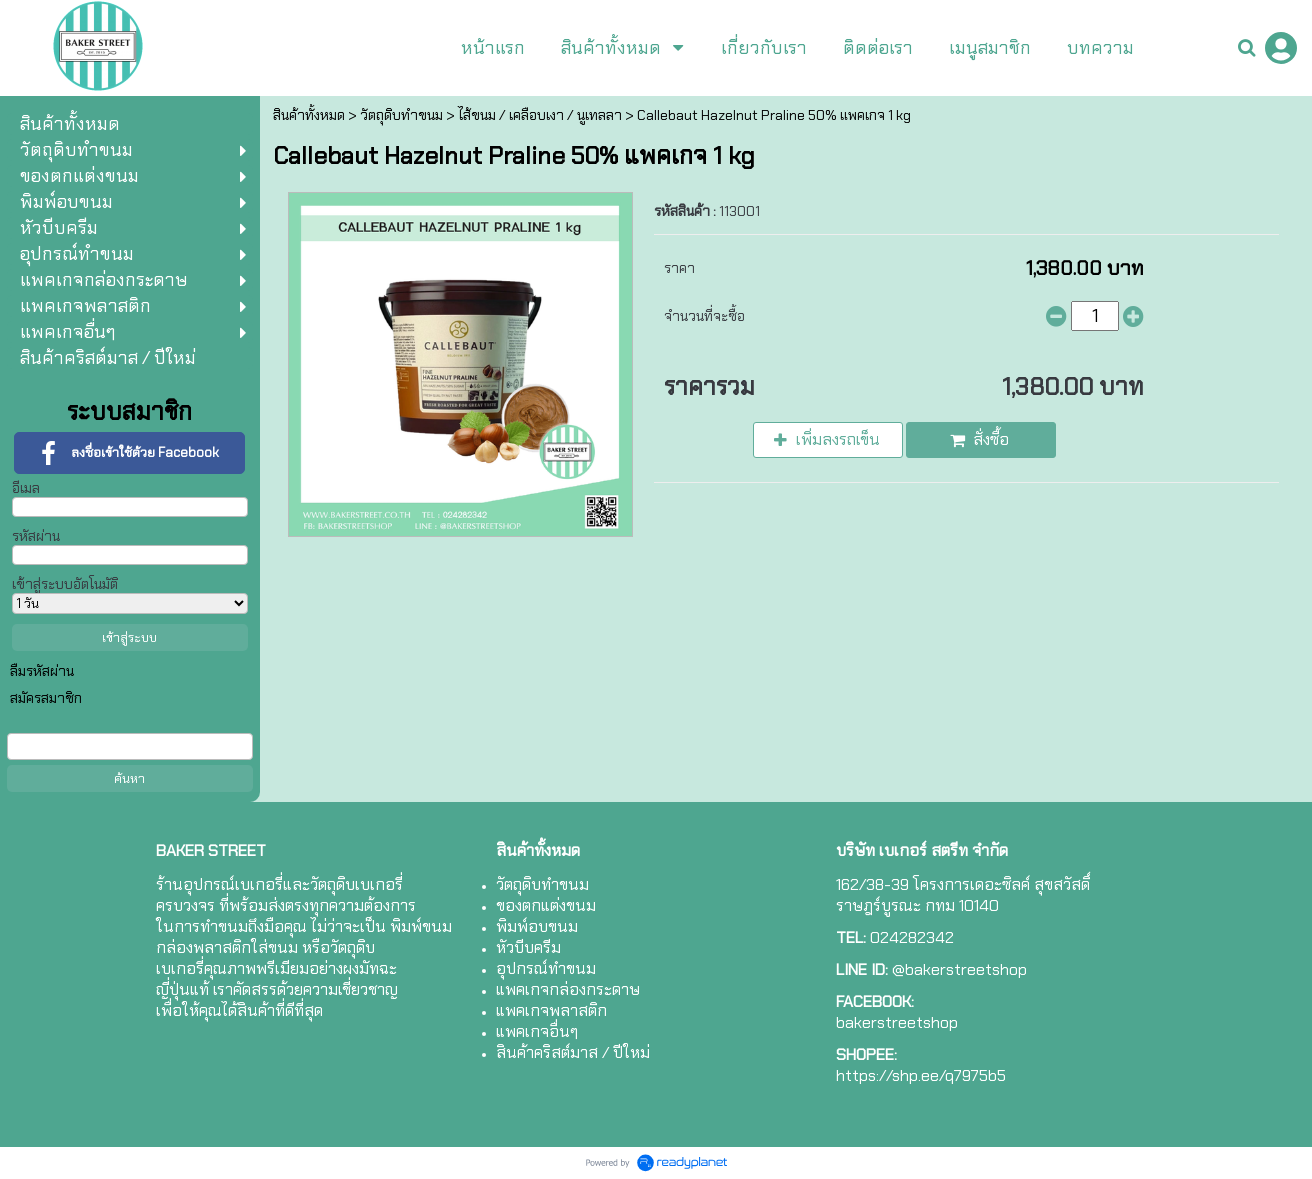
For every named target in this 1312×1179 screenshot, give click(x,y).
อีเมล (26, 488)
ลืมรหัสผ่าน (42, 671)
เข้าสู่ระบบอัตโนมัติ (65, 584)
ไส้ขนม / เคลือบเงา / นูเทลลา (540, 115)
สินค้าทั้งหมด (309, 115)
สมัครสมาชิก (46, 698)
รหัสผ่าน (36, 536)
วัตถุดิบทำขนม (401, 115)
